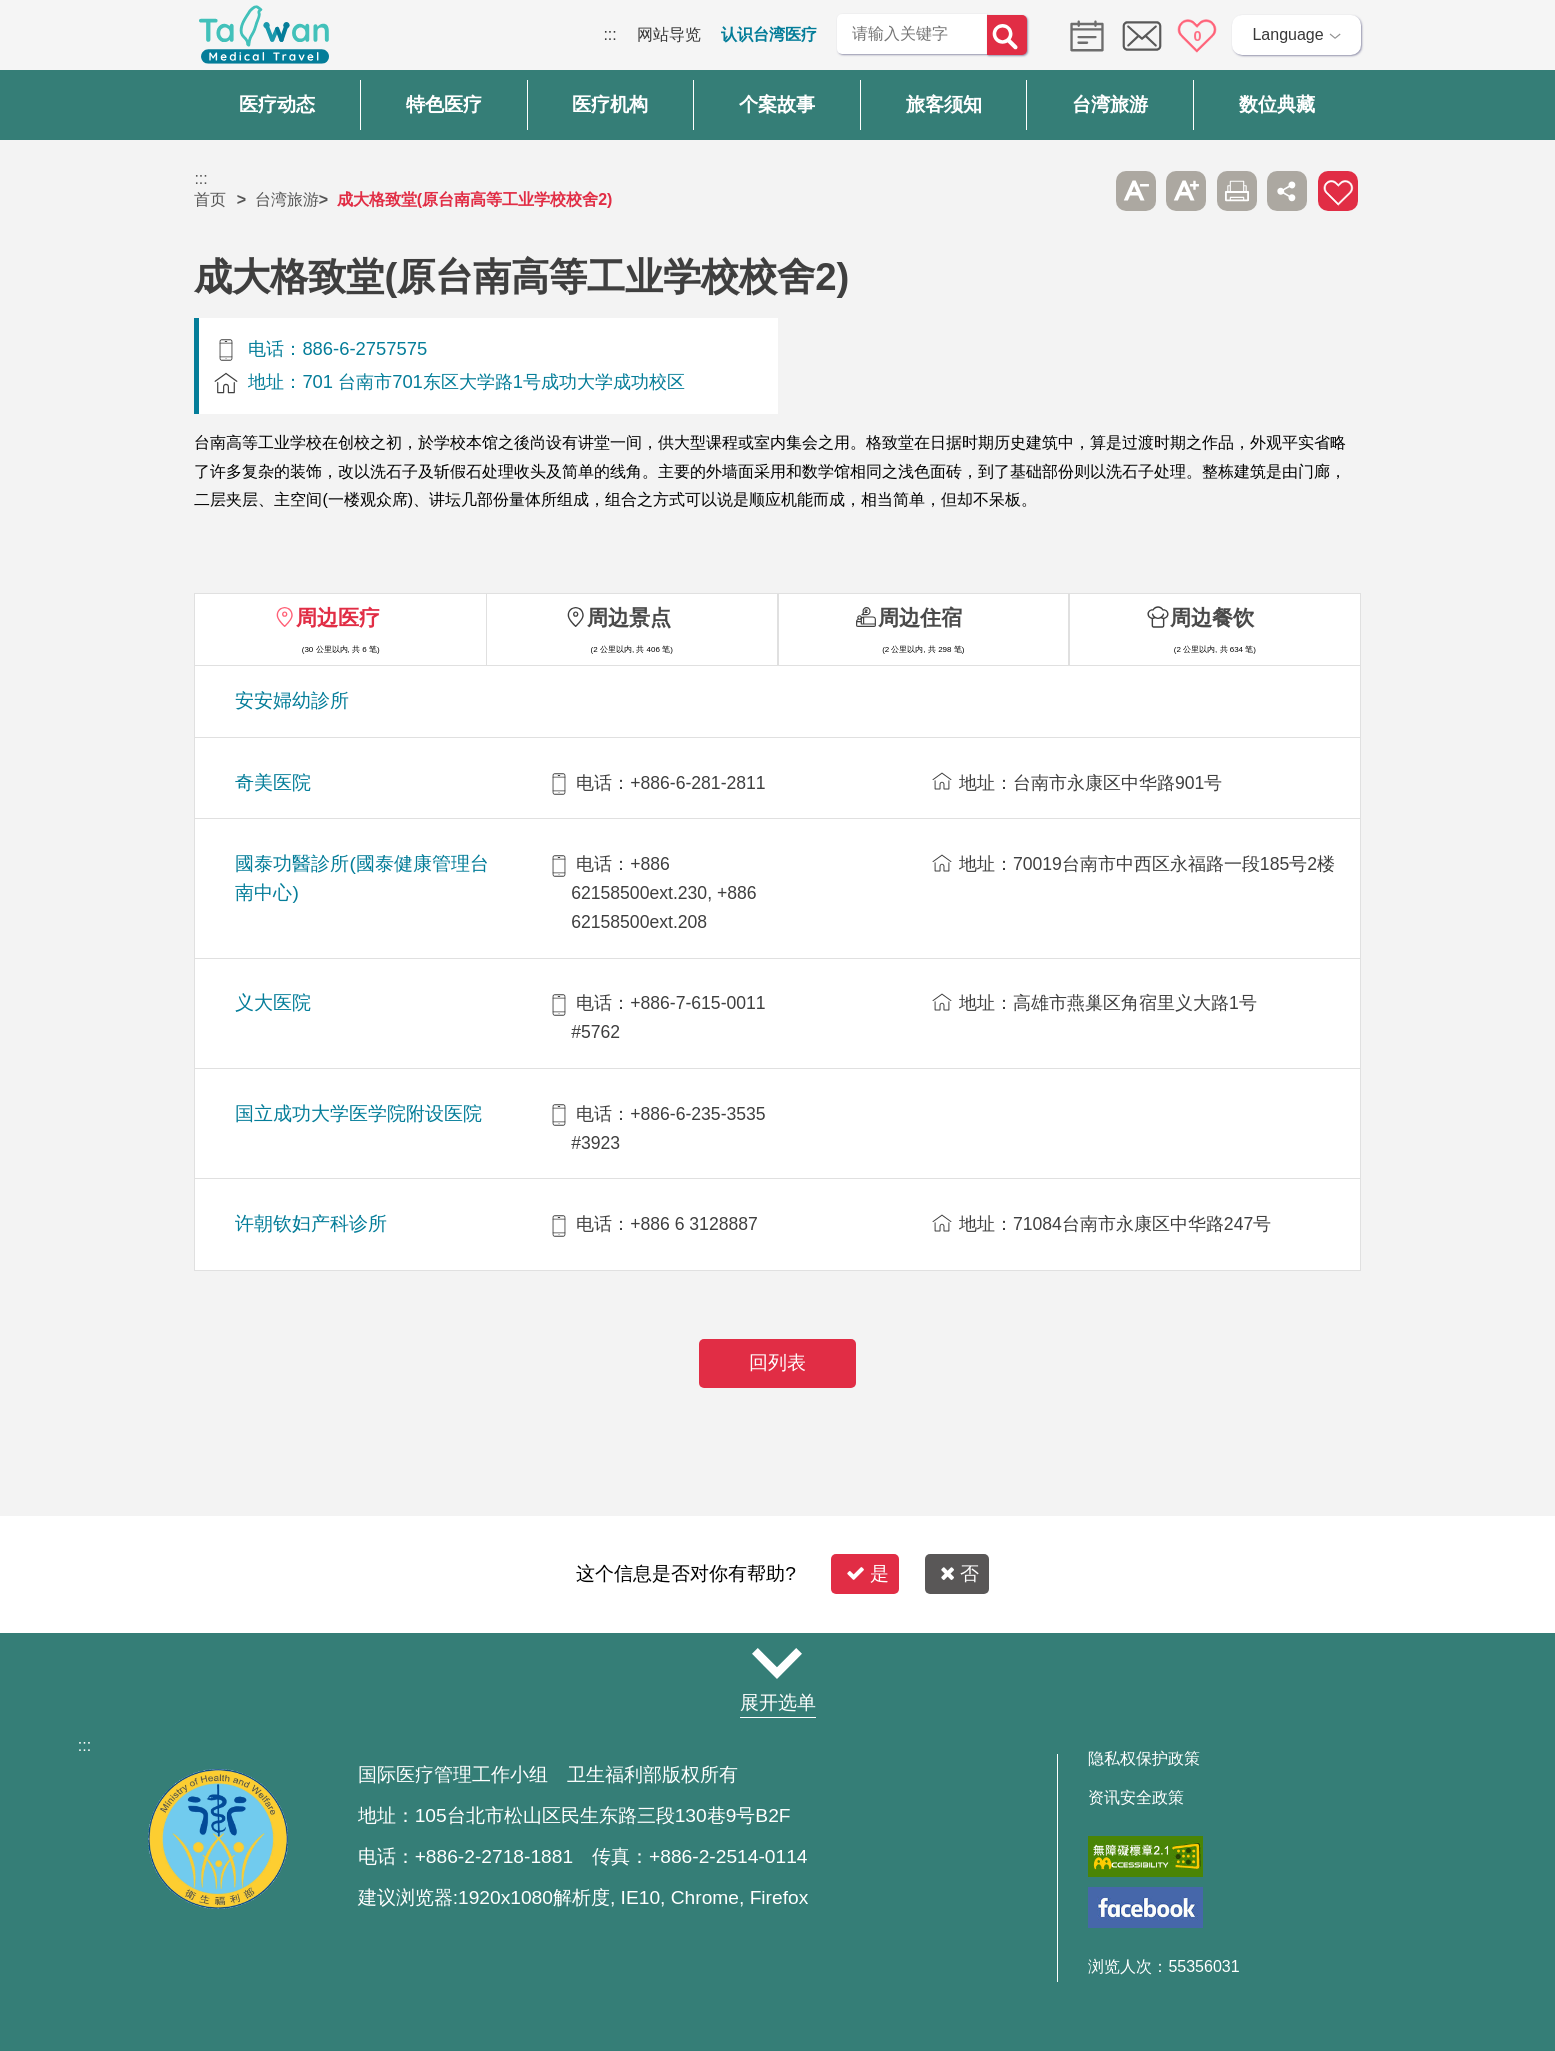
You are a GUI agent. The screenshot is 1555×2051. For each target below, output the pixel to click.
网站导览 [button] (778, 1664)
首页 (210, 199)
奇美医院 (273, 782)
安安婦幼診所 (292, 700)
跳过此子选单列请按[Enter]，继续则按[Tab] (1085, 191)
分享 (1287, 191)
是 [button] (867, 1573)
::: (609, 34)
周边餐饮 (1212, 617)
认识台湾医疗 (769, 34)
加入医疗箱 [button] (1338, 191)
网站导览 (669, 34)
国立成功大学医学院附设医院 (358, 1113)
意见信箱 (1142, 36)
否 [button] (959, 1573)
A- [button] (1136, 191)
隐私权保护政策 (1144, 1759)
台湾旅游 (287, 199)
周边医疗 (338, 617)
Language (1287, 34)
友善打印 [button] (1237, 191)
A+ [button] (1186, 191)
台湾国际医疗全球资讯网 (264, 40)
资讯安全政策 (1136, 1798)
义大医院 (273, 1002)
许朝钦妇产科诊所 (311, 1223)
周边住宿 (920, 617)
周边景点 (629, 617)
